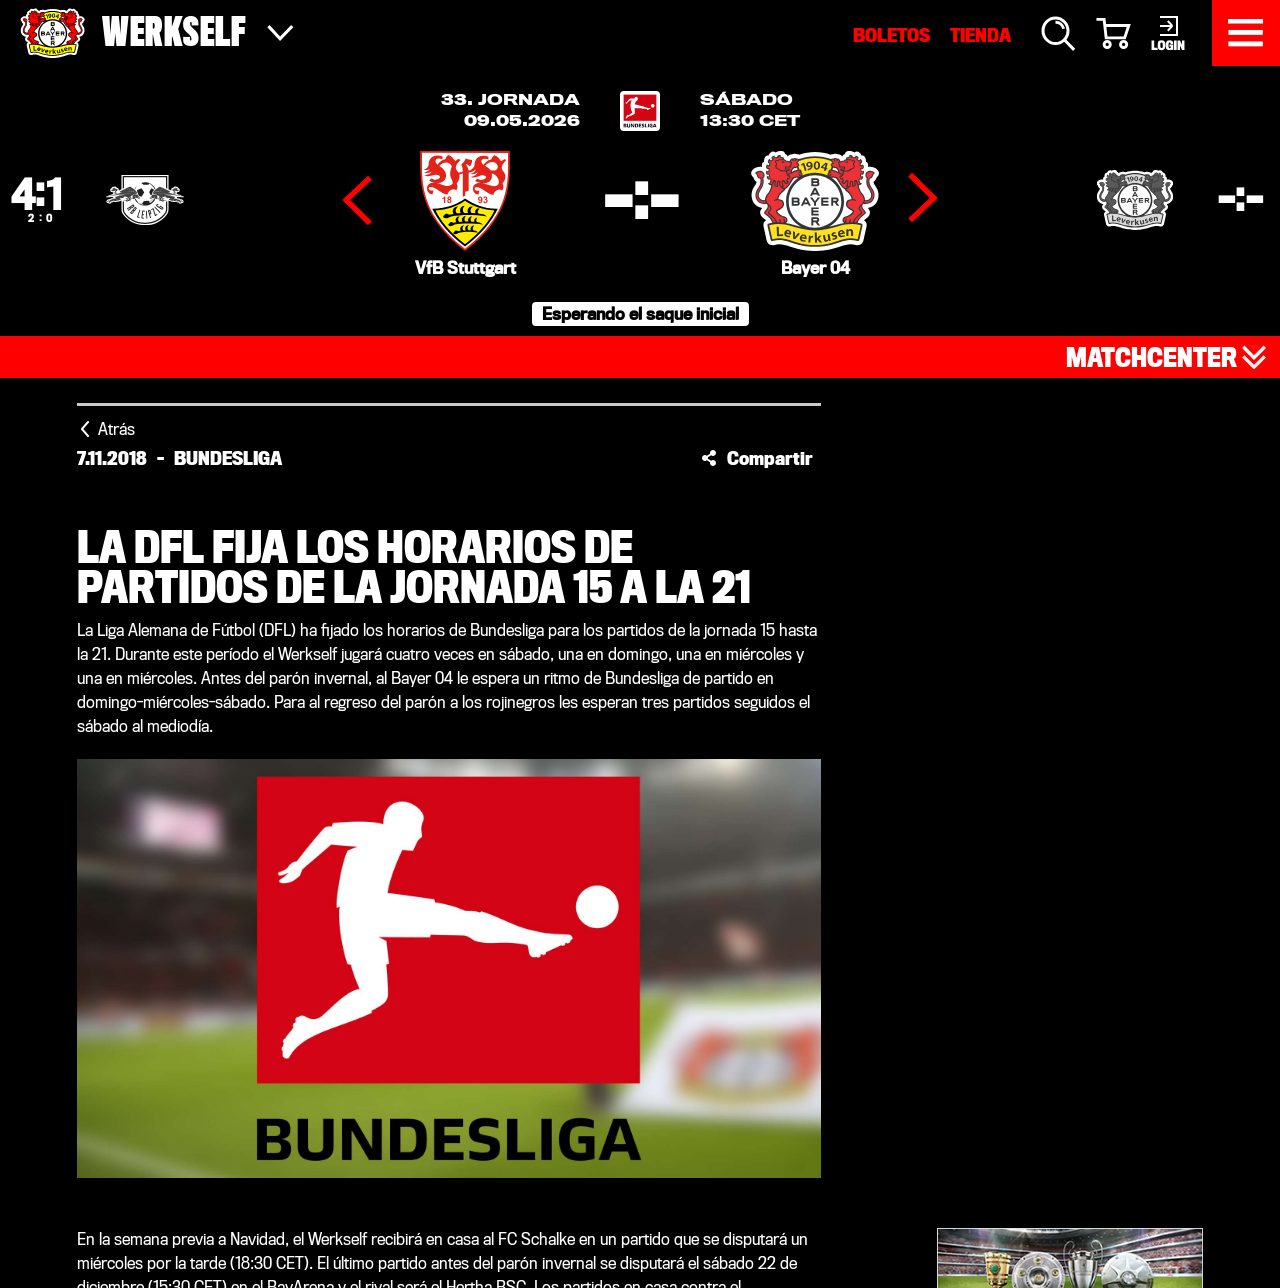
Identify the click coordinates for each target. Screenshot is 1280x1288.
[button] (757, 458)
